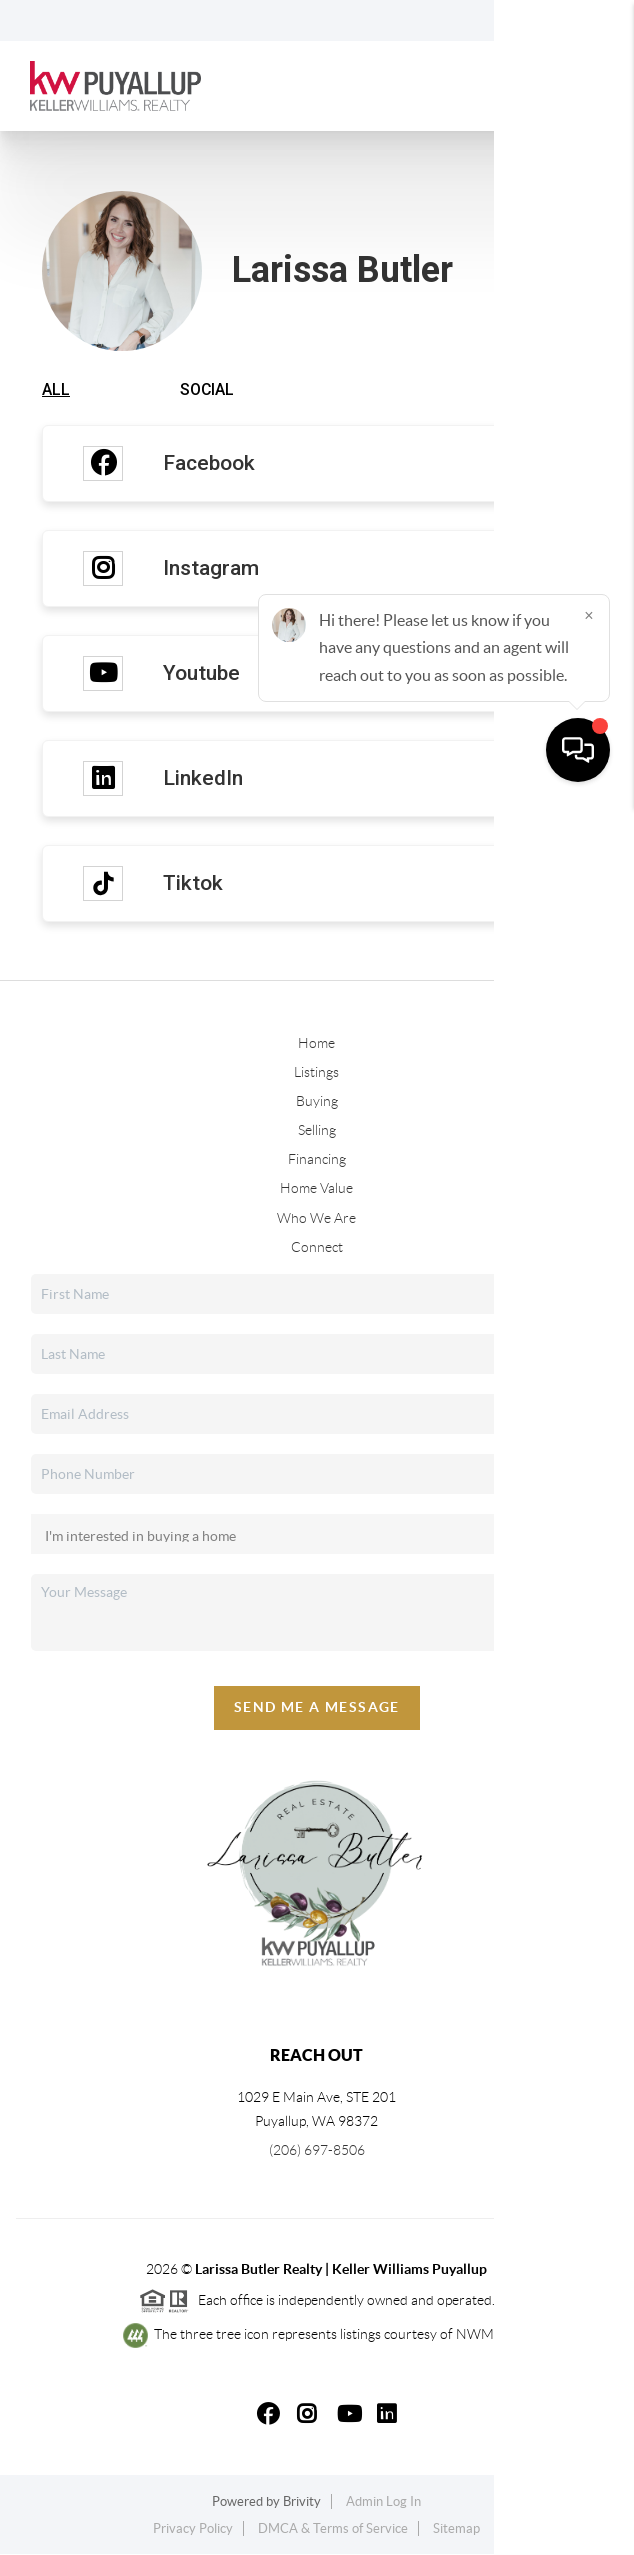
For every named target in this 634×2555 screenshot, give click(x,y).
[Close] (589, 2363)
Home (316, 1044)
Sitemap (456, 2530)
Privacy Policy (193, 2530)
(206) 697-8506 (317, 2152)
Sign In (556, 21)
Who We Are (316, 1219)
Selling (317, 1132)
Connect (317, 1248)
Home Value (316, 1190)
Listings (316, 1074)
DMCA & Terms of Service (333, 2530)
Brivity (302, 2502)
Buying (317, 1103)
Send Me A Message (317, 1709)
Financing (317, 1161)
